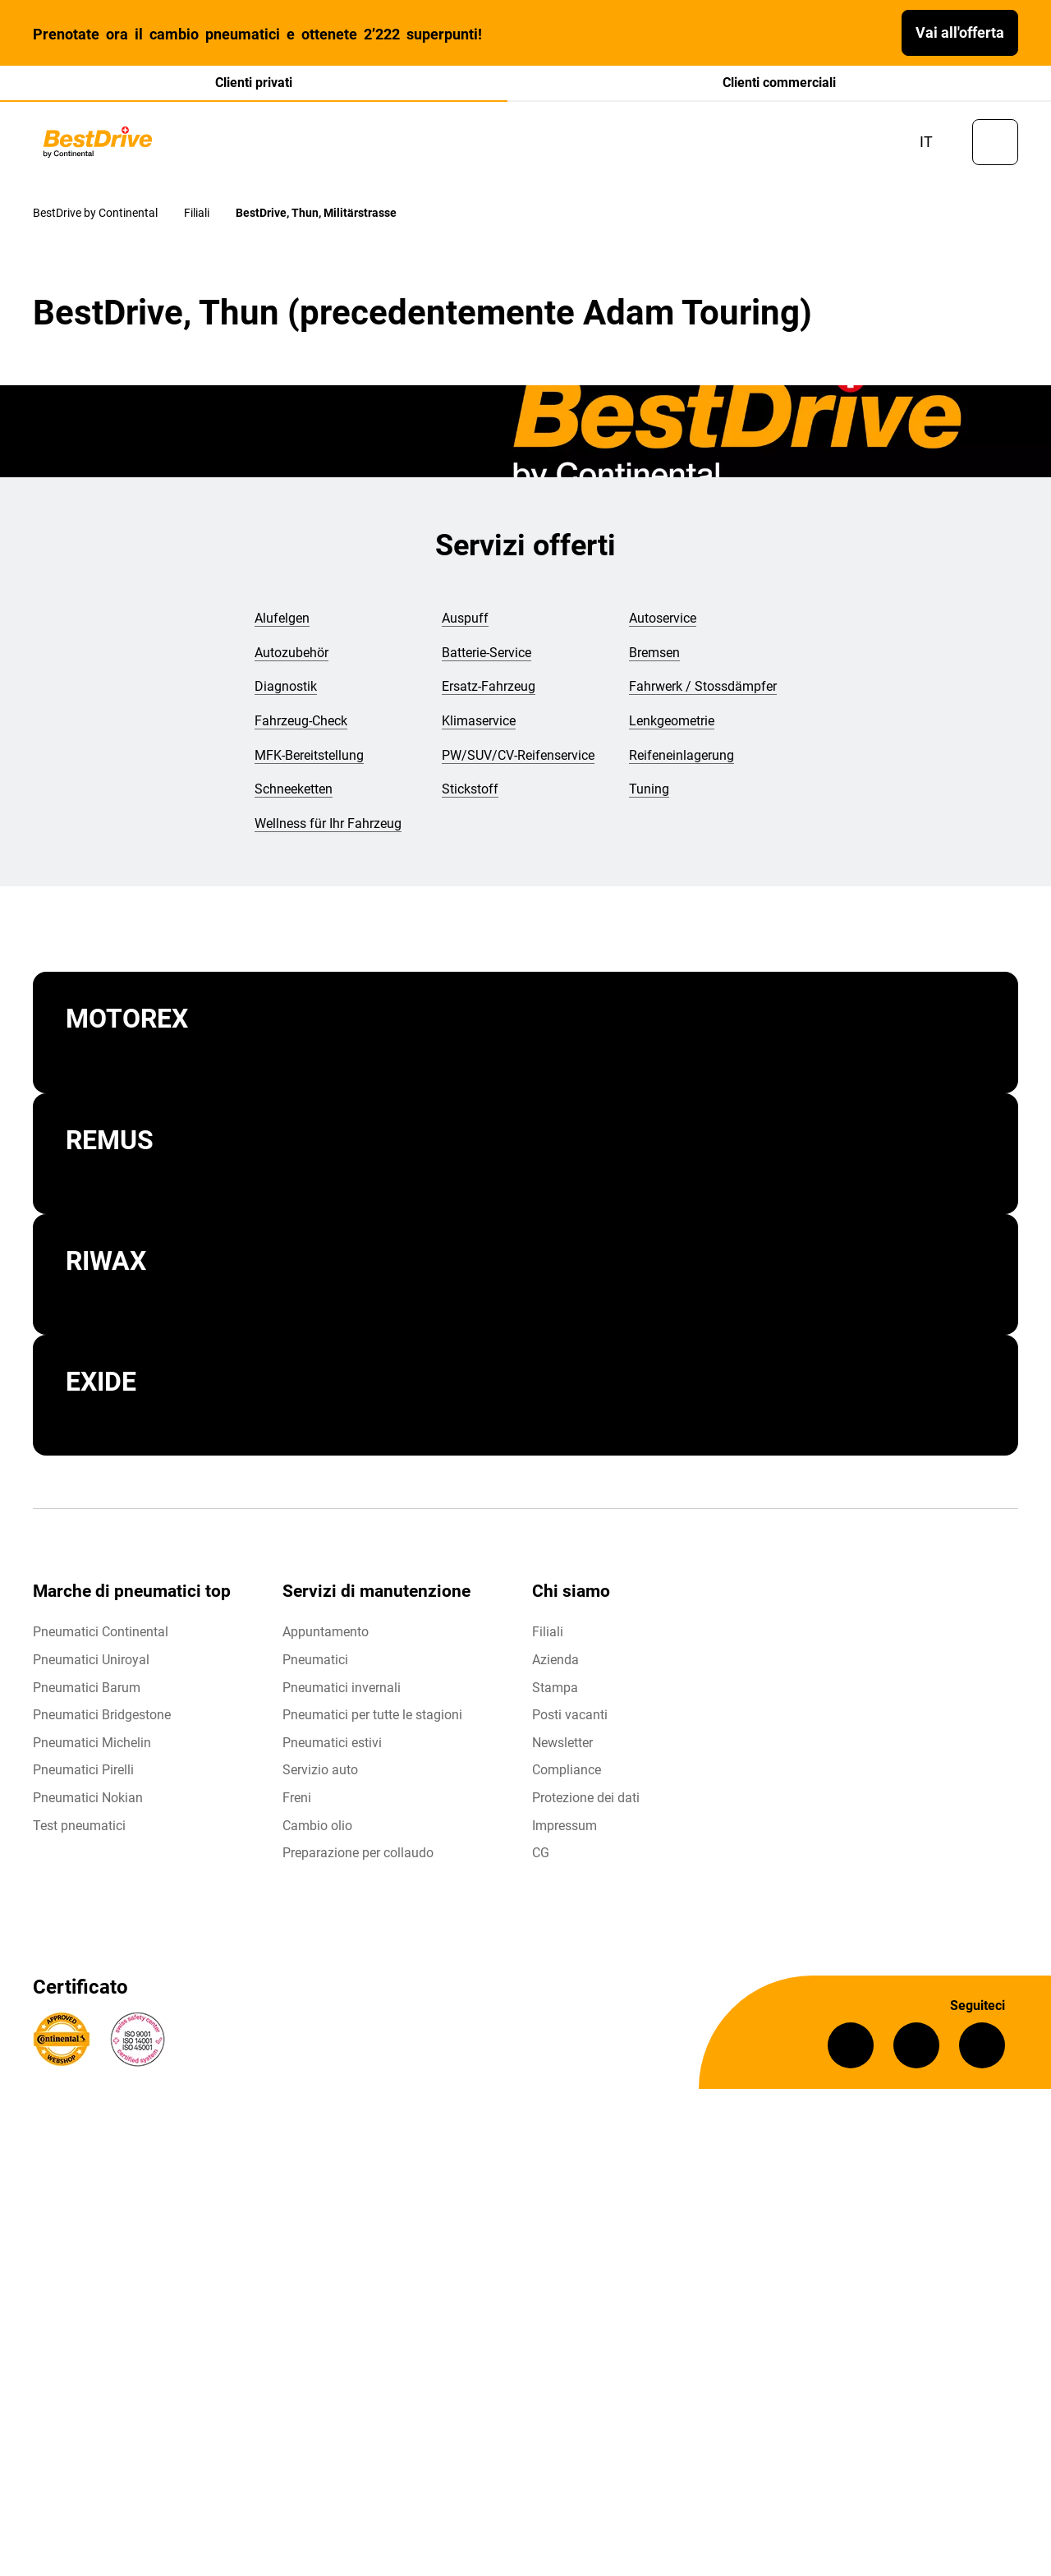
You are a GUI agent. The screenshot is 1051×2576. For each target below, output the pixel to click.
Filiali (547, 1636)
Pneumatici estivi (332, 1746)
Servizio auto (320, 1774)
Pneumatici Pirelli (83, 1774)
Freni (296, 1801)
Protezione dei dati (586, 1801)
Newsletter (562, 1746)
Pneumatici (315, 1663)
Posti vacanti (570, 1719)
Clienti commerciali (779, 82)
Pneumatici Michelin (92, 1746)
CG (540, 1857)
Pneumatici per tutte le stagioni (372, 1719)
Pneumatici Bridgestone (102, 1719)
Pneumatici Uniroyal (91, 1663)
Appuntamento (325, 1636)
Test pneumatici (79, 1829)
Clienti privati (253, 82)
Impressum (564, 1829)
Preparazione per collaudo (358, 1857)
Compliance (566, 1774)
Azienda (555, 1663)
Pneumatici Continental (100, 1636)
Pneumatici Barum (86, 1691)
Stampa (555, 1691)
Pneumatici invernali (341, 1691)
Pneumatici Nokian (88, 1801)
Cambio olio (317, 1829)
